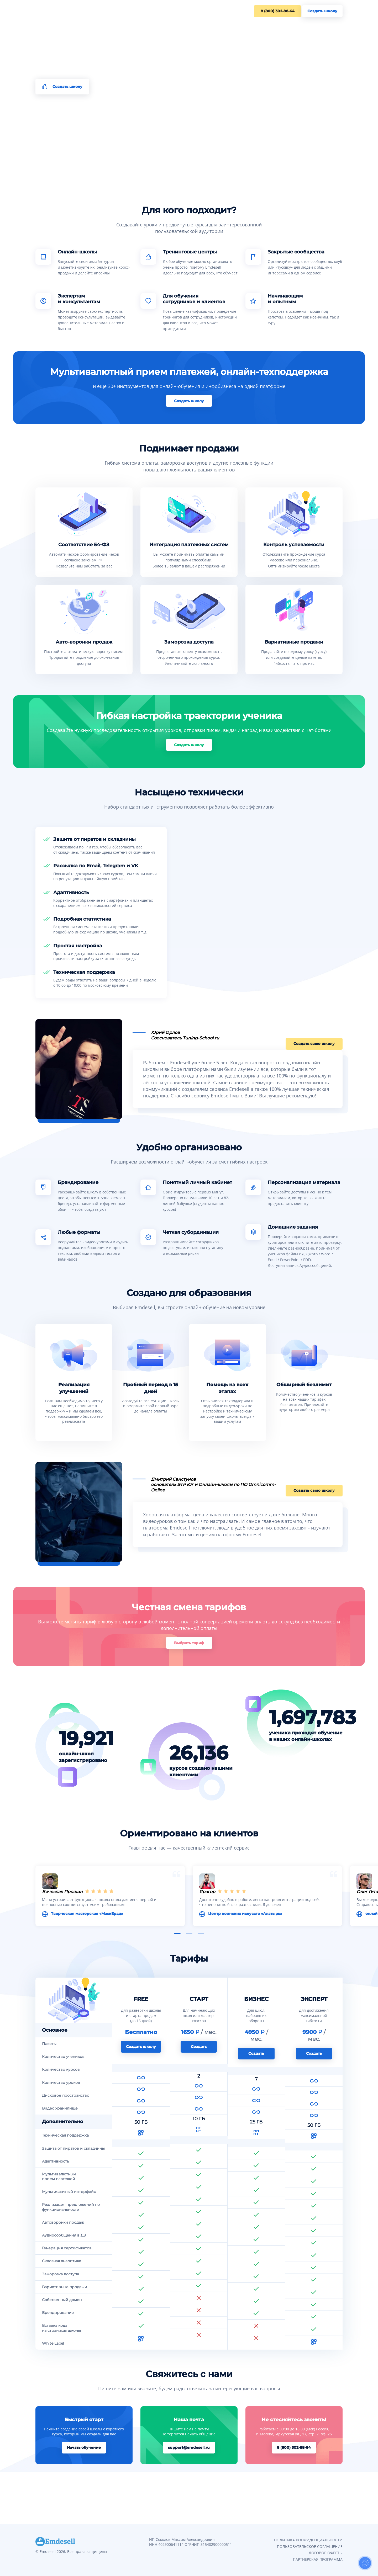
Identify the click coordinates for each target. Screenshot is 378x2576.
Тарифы (98, 11)
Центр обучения (185, 11)
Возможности (72, 11)
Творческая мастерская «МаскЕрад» (108, 1915)
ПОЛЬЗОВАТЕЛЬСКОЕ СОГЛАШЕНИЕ (310, 2546)
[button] (177, 1941)
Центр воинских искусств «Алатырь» (267, 1915)
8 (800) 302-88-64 (273, 11)
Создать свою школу (316, 1041)
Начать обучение (84, 2499)
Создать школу (322, 11)
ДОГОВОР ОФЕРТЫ (326, 2553)
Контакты (121, 11)
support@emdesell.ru (189, 2499)
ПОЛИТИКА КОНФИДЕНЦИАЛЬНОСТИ (308, 2539)
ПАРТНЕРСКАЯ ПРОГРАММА (318, 2559)
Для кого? (44, 11)
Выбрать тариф (189, 1650)
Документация (149, 11)
